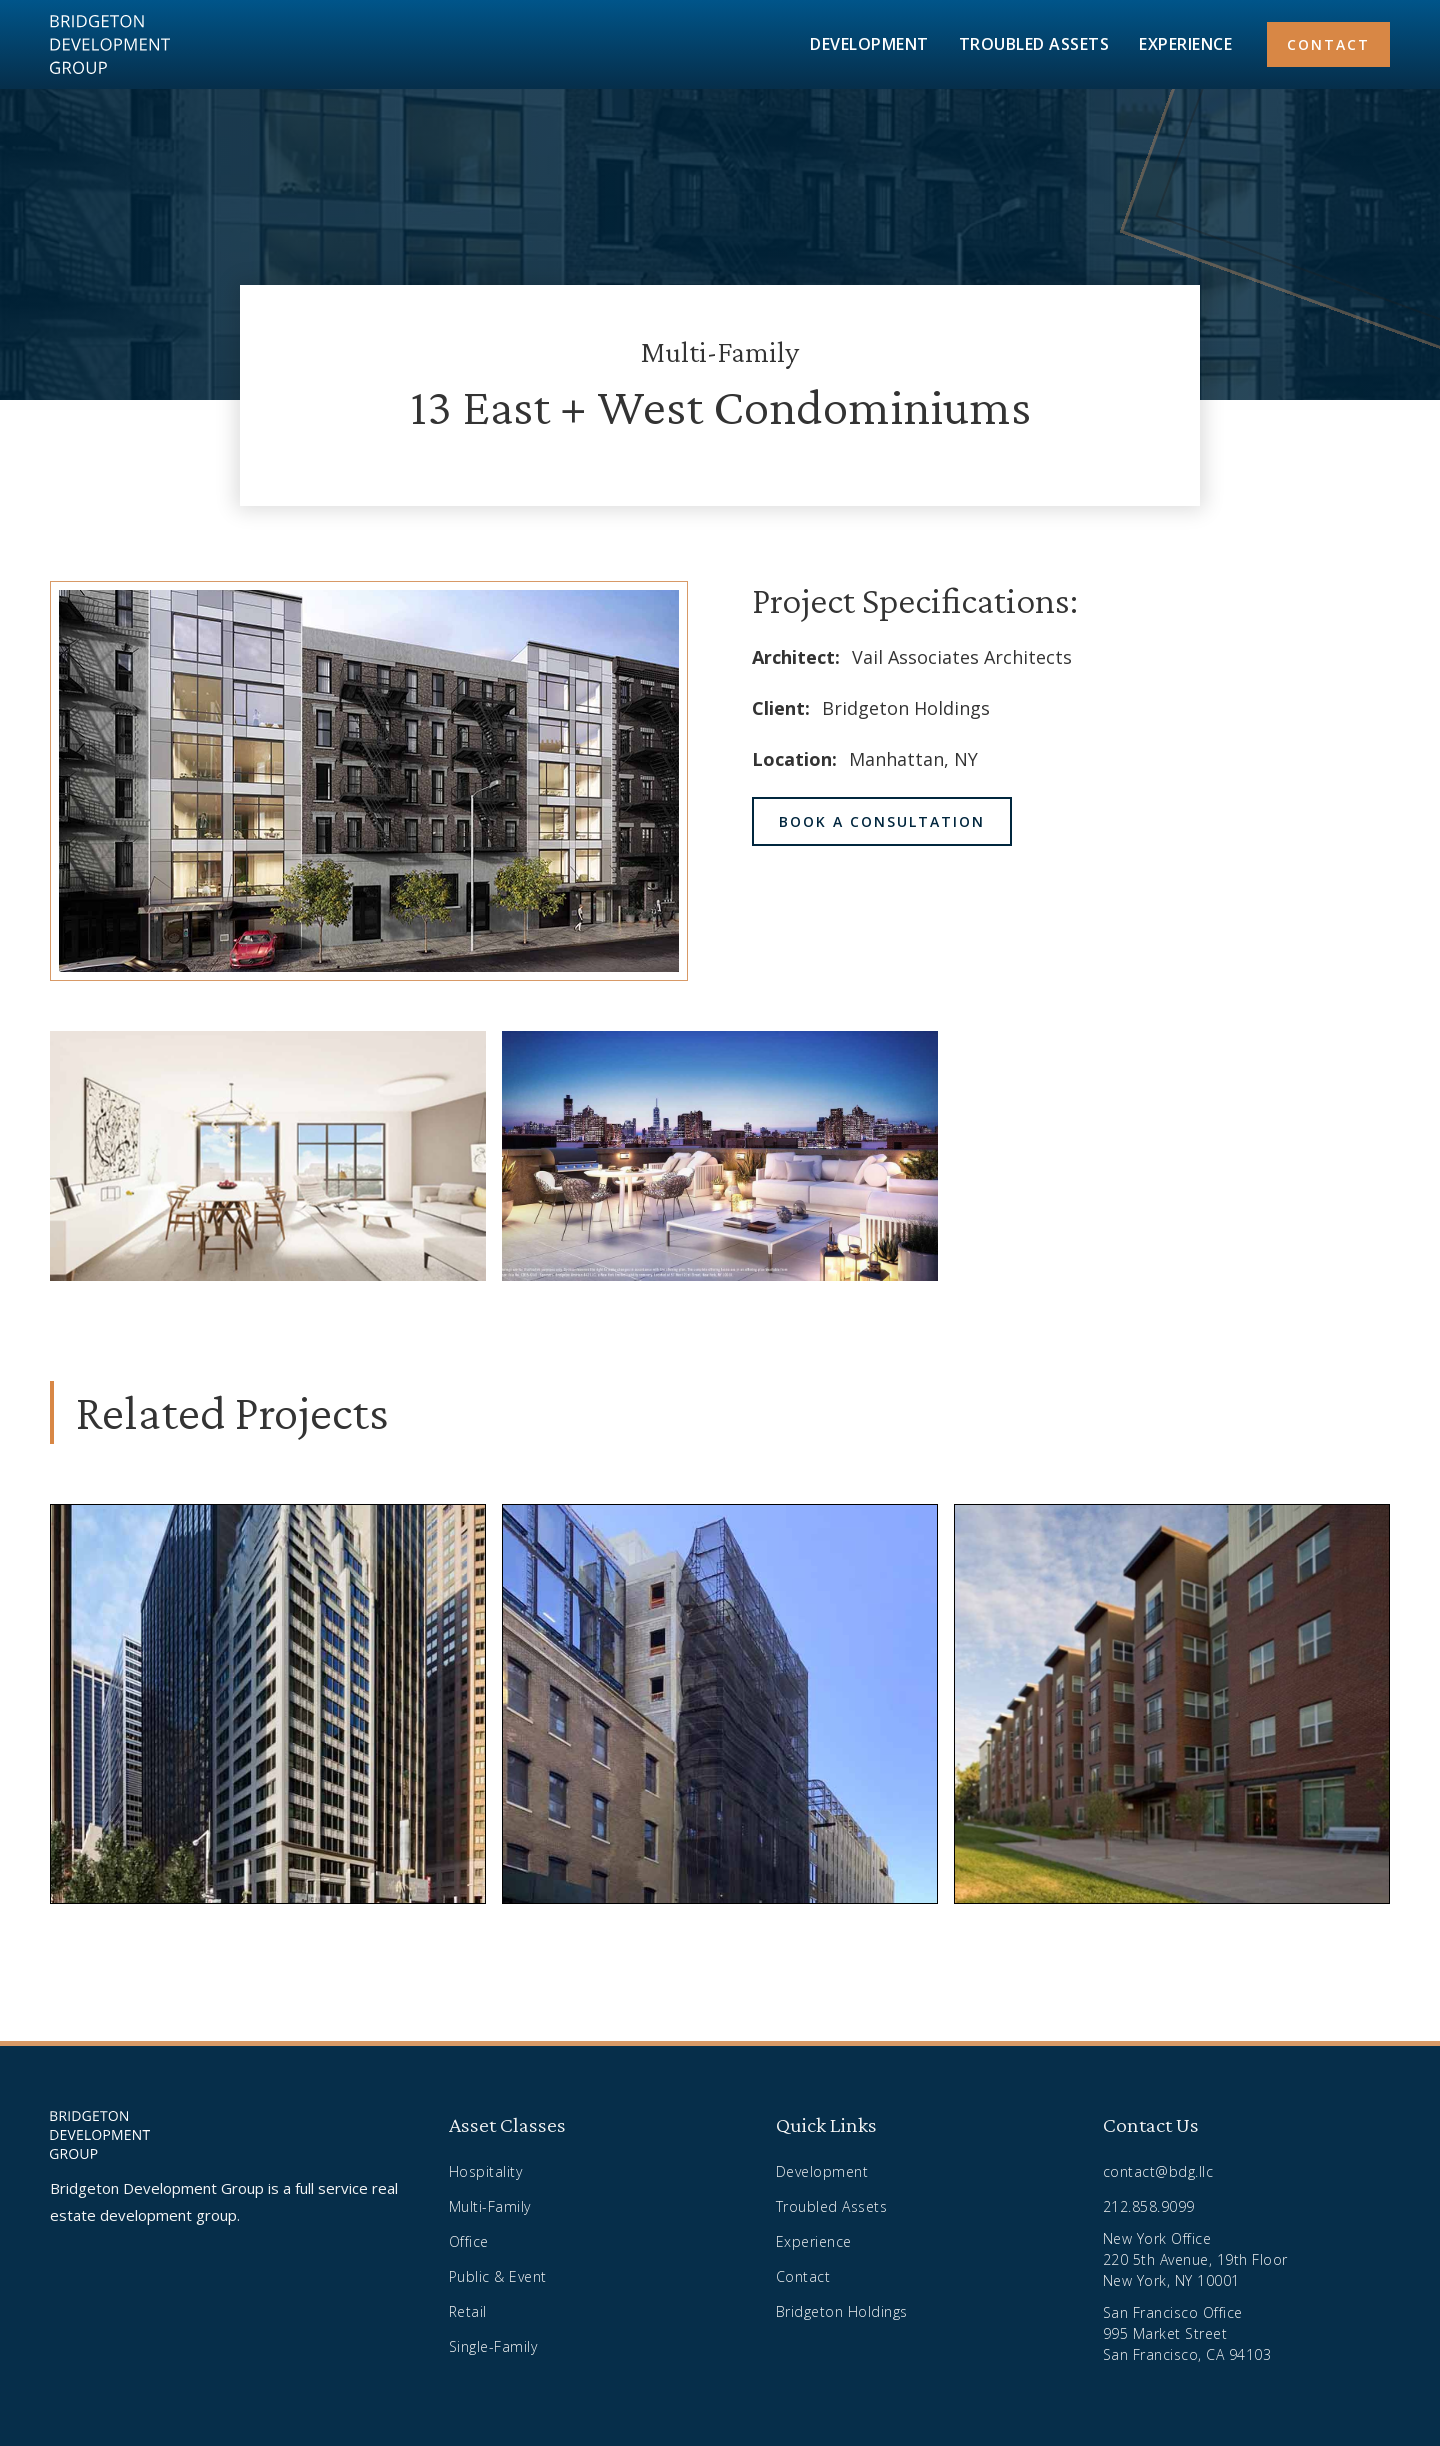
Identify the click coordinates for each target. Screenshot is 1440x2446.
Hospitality (486, 2171)
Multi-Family (490, 2206)
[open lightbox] (268, 1156)
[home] (110, 44)
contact (1328, 44)
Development (822, 2171)
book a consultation (882, 821)
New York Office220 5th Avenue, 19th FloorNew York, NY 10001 (1195, 2259)
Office (469, 2241)
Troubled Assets (832, 2206)
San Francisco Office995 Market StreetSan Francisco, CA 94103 (1187, 2333)
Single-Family (493, 2346)
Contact (803, 2276)
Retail (468, 2311)
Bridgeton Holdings (842, 2311)
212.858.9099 (1149, 2206)
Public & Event (498, 2276)
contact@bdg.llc (1158, 2171)
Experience (814, 2241)
